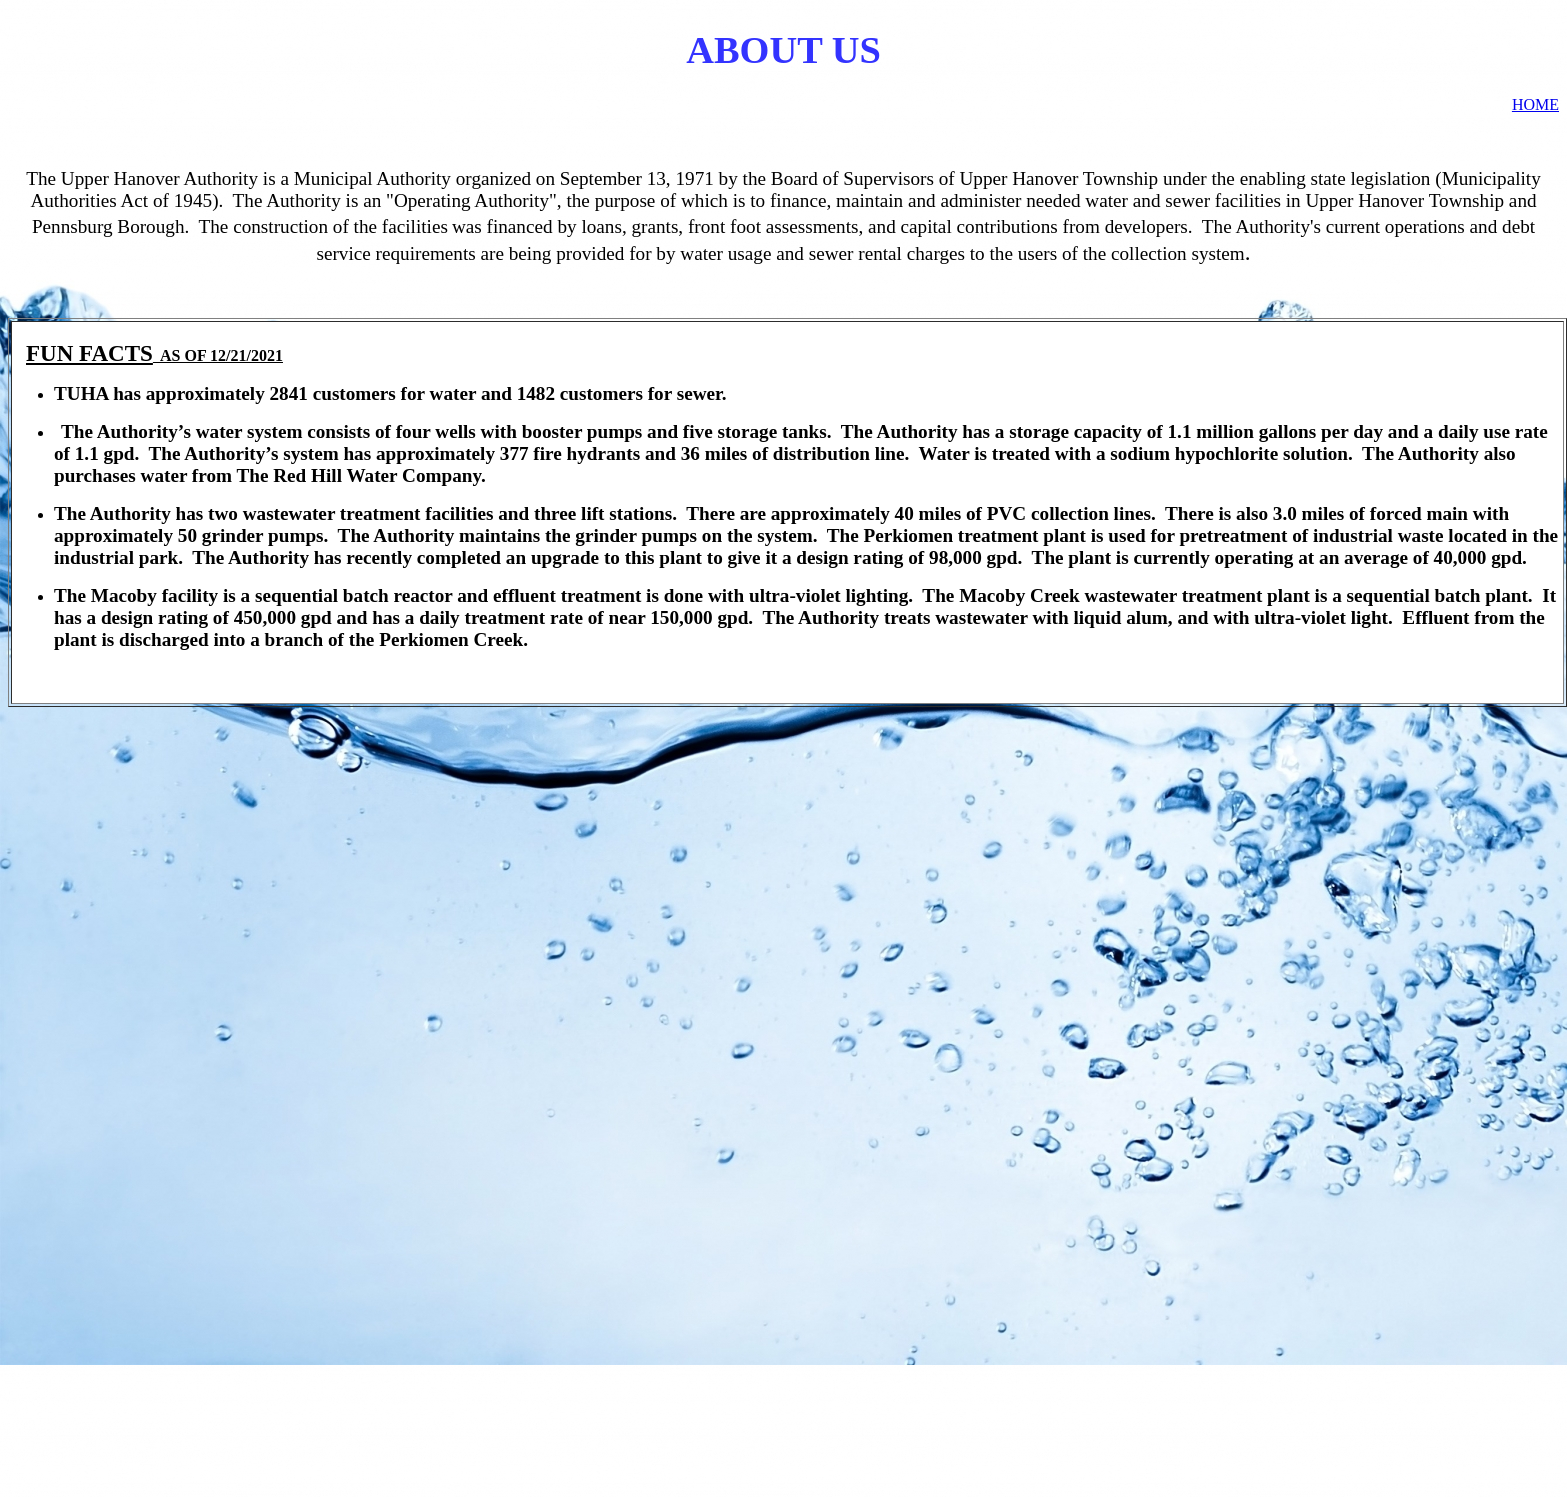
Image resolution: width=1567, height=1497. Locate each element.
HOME (1535, 104)
